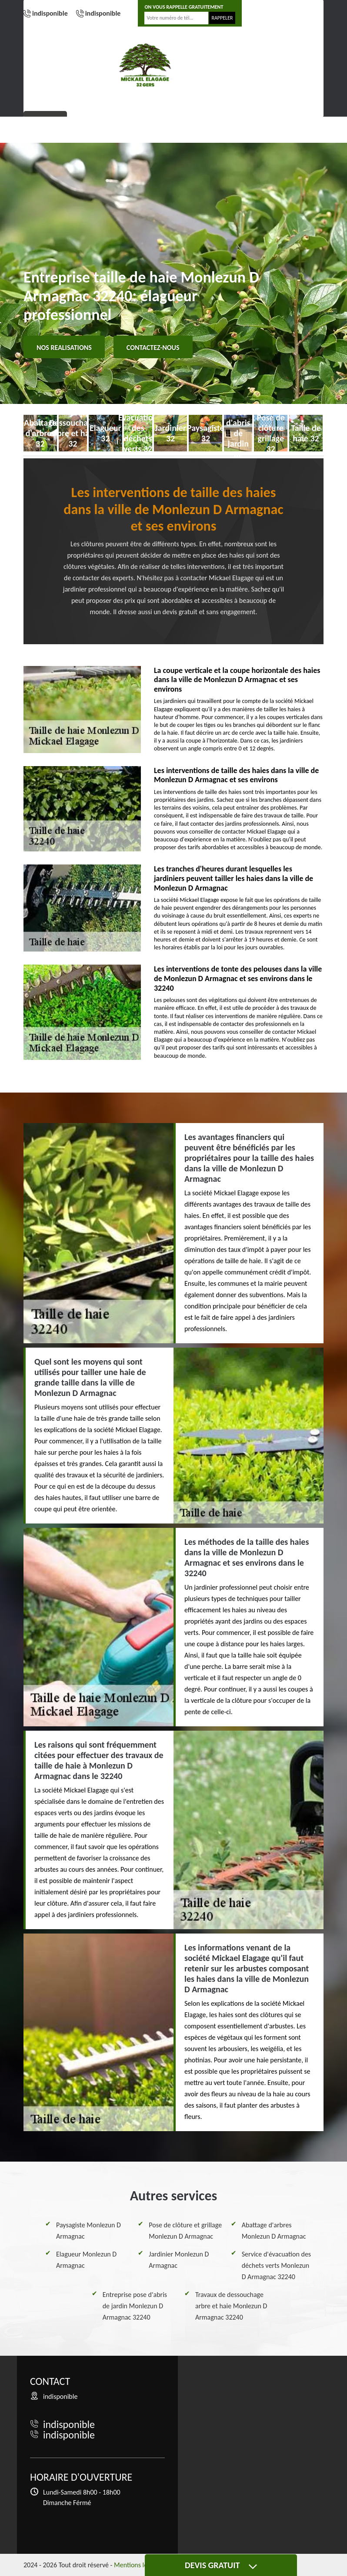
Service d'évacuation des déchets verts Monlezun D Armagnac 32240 (276, 2265)
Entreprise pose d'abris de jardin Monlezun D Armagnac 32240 (135, 2305)
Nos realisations (64, 347)
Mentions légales (138, 2565)
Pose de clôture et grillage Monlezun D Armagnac (185, 2230)
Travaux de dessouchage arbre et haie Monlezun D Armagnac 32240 (231, 2305)
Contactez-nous (153, 347)
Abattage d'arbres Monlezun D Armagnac (274, 2230)
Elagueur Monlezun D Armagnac (86, 2260)
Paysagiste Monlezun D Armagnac (88, 2230)
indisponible (50, 13)
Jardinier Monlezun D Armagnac (179, 2260)
